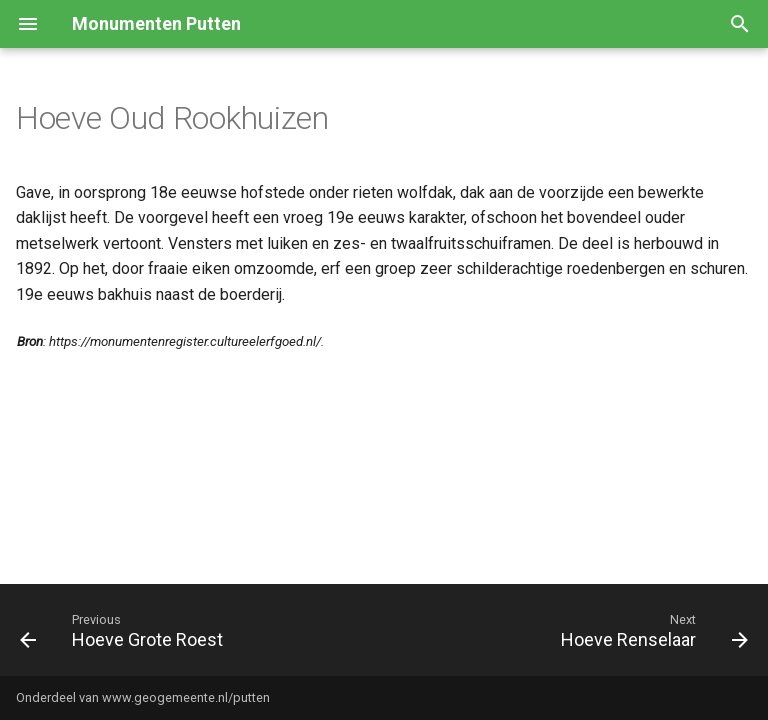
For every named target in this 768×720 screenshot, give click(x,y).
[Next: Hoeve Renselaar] (651, 630)
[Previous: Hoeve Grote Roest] (125, 630)
